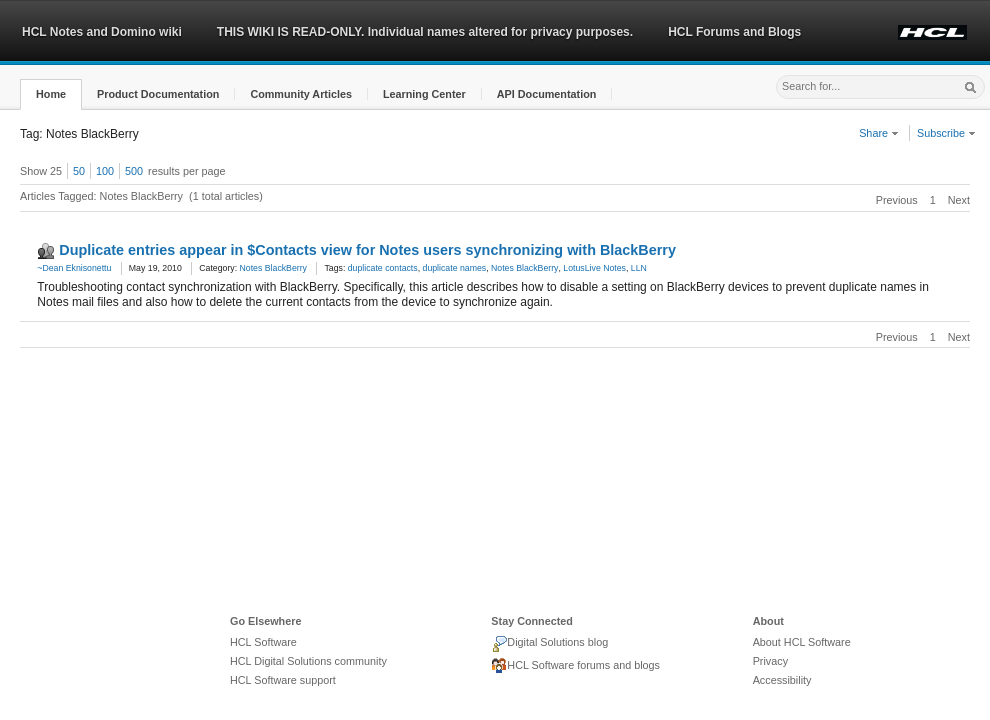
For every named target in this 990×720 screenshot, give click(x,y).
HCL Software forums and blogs (575, 666)
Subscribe (946, 133)
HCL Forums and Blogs (734, 32)
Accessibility (782, 680)
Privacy (770, 661)
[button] (51, 94)
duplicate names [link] (455, 268)
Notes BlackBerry (273, 268)
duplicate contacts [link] (383, 268)
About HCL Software (802, 642)
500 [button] (134, 171)
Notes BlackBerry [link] (524, 268)
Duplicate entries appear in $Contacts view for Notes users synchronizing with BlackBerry (367, 250)
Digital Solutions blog (549, 644)
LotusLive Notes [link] (594, 268)
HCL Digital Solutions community (308, 661)
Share (879, 133)
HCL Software (263, 642)
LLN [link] (639, 268)
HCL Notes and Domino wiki (102, 32)
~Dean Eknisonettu (74, 268)
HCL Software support (283, 680)
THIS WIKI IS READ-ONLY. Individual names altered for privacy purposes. (425, 32)
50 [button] (79, 171)
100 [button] (105, 171)
